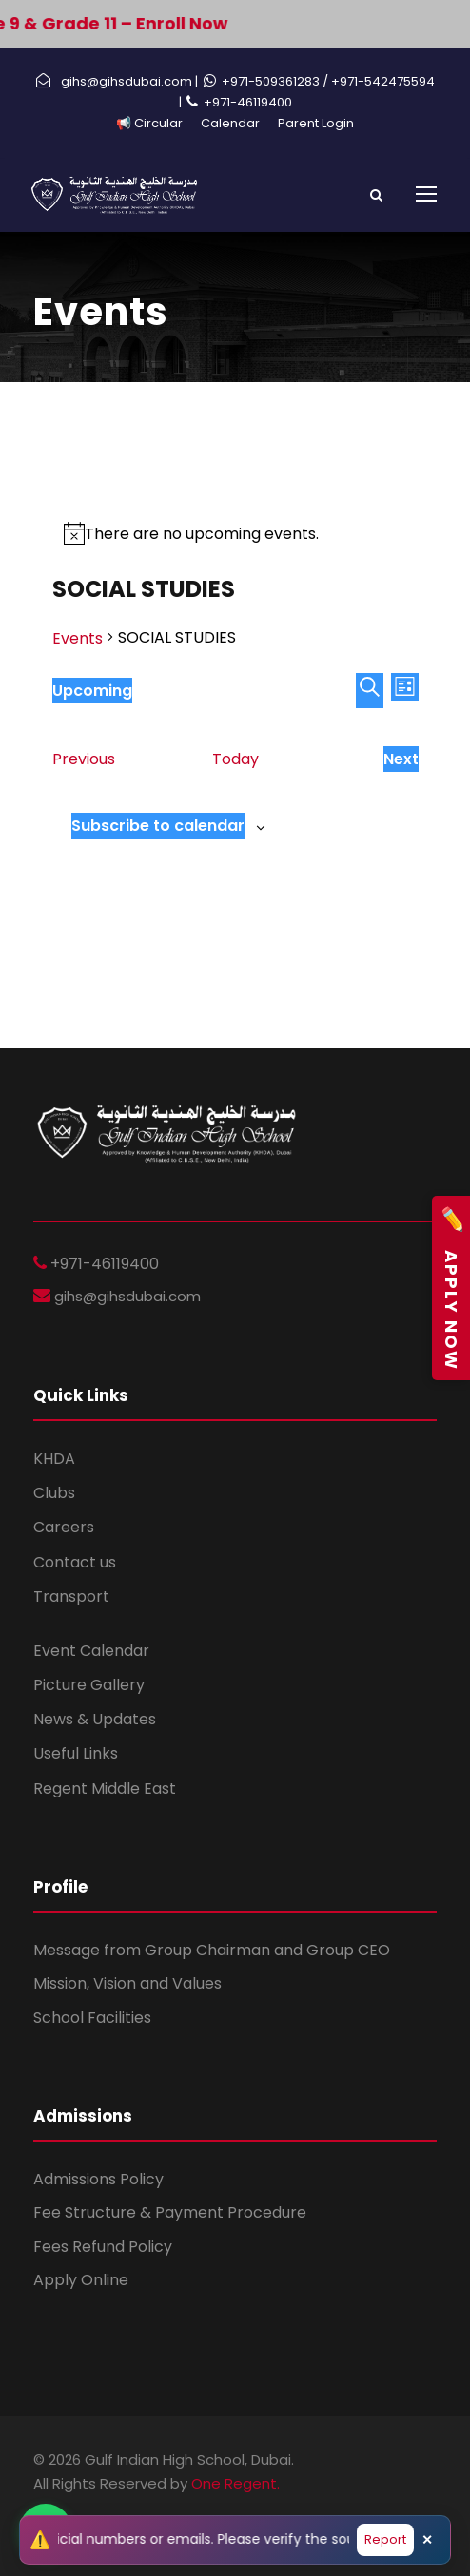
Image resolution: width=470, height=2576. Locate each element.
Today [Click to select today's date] (235, 759)
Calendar (230, 123)
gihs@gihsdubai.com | (129, 81)
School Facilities (92, 2017)
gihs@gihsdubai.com (125, 1296)
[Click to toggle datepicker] (92, 690)
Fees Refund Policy (102, 2247)
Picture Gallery (89, 1685)
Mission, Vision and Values (127, 1983)
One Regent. (235, 2483)
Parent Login (316, 123)
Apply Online (80, 2280)
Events (77, 638)
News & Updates (94, 1719)
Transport (71, 1596)
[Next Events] (401, 759)
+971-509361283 (272, 81)
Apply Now (451, 1288)
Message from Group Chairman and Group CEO (211, 1950)
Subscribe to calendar (158, 825)
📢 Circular (149, 123)
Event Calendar (91, 1651)
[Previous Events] (83, 759)
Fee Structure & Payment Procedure (169, 2212)
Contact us (74, 1562)
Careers (63, 1527)
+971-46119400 (248, 102)
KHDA (54, 1459)
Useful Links (75, 1753)
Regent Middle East (104, 1788)
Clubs (54, 1493)
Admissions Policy (98, 2179)
